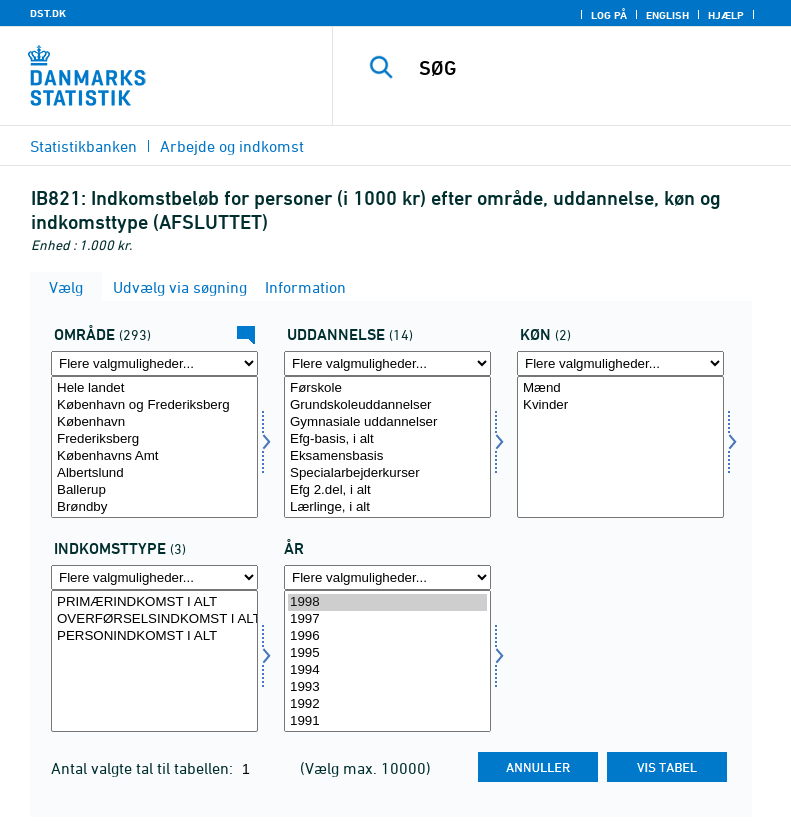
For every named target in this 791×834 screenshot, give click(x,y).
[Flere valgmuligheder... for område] (154, 363)
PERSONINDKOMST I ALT (154, 636)
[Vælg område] (154, 447)
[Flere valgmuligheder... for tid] (387, 577)
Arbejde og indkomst (232, 146)
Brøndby (154, 507)
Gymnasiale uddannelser (387, 422)
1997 (387, 619)
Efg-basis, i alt (387, 439)
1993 (387, 687)
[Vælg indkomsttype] (154, 661)
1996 (387, 636)
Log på (609, 15)
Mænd (620, 388)
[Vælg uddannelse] (387, 447)
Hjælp (726, 15)
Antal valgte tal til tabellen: (144, 768)
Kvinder (620, 405)
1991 (387, 721)
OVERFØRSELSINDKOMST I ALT (154, 619)
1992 (387, 704)
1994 (387, 670)
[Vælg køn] (620, 447)
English (667, 15)
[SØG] (592, 68)
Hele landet (154, 388)
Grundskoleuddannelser (387, 405)
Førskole (387, 388)
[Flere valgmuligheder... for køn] (620, 363)
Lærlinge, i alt (387, 507)
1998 (387, 602)
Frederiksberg (154, 439)
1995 (387, 653)
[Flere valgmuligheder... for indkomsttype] (154, 577)
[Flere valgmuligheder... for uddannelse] (387, 363)
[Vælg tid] (387, 661)
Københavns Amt (154, 456)
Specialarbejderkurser (387, 473)
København (154, 422)
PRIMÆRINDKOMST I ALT (154, 602)
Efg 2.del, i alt (387, 490)
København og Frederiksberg (154, 405)
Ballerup (154, 490)
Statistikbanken (83, 146)
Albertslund (154, 473)
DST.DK (48, 13)
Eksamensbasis (387, 456)
